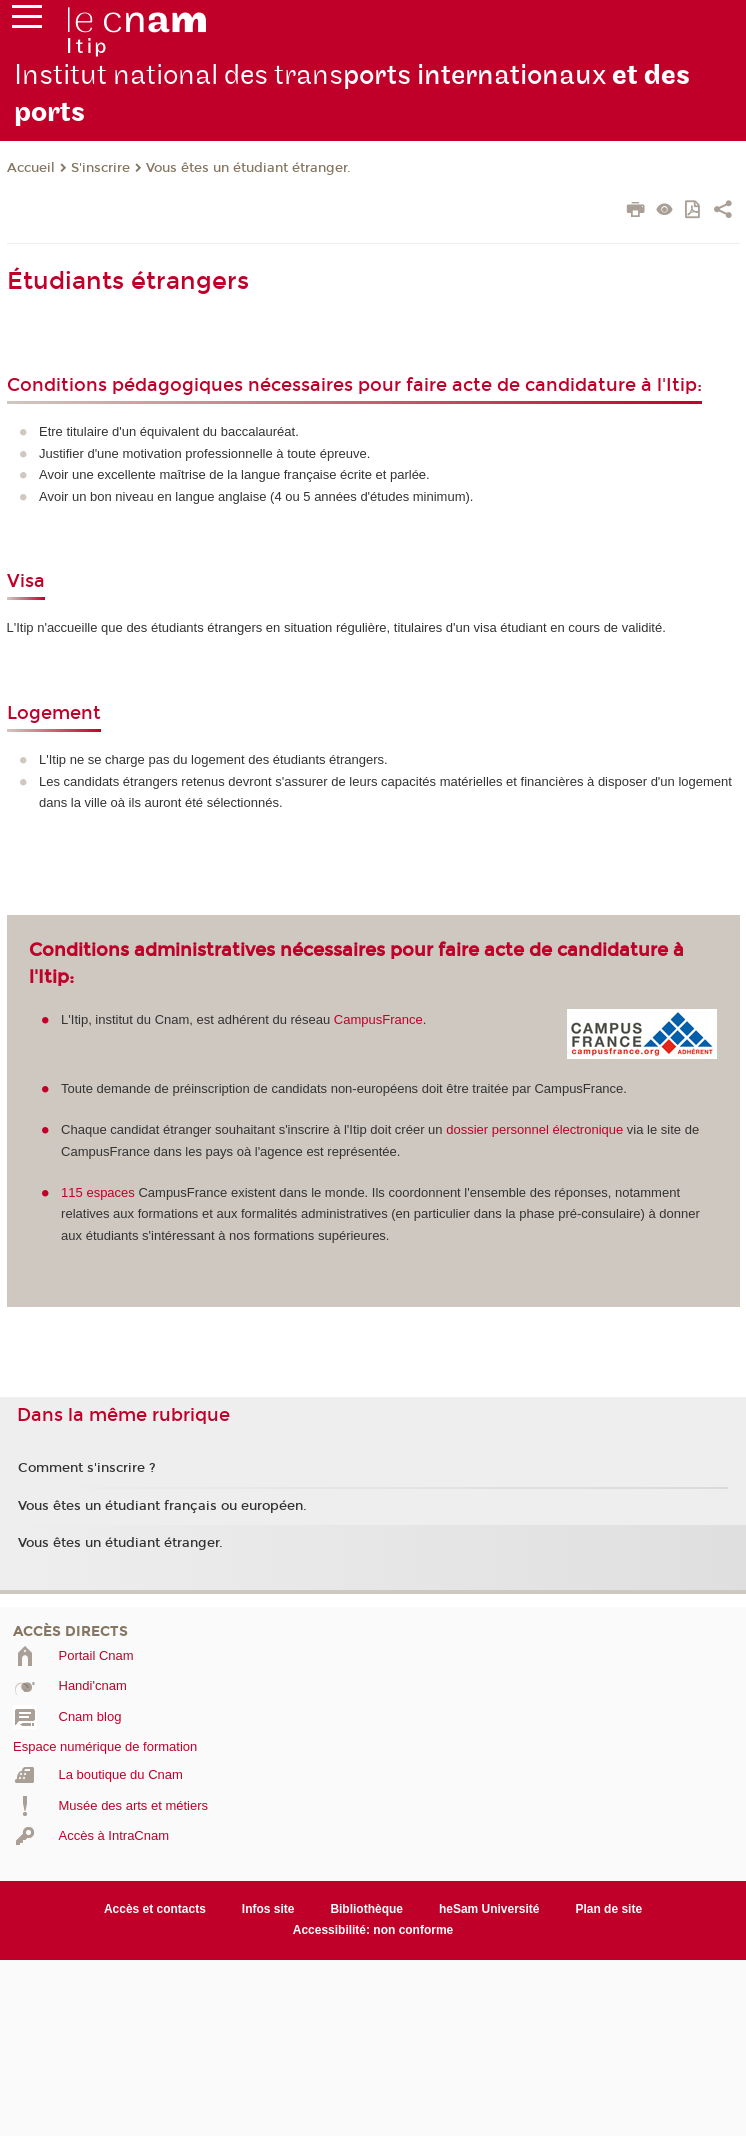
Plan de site (608, 1909)
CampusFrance (378, 1019)
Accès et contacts (155, 1909)
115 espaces (98, 1192)
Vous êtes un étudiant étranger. (248, 168)
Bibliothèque (366, 1909)
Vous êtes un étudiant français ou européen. (162, 1506)
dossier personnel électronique (534, 1129)
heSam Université (489, 1909)
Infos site (268, 1909)
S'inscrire (100, 168)
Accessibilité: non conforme (373, 1930)
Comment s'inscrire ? (87, 1468)
